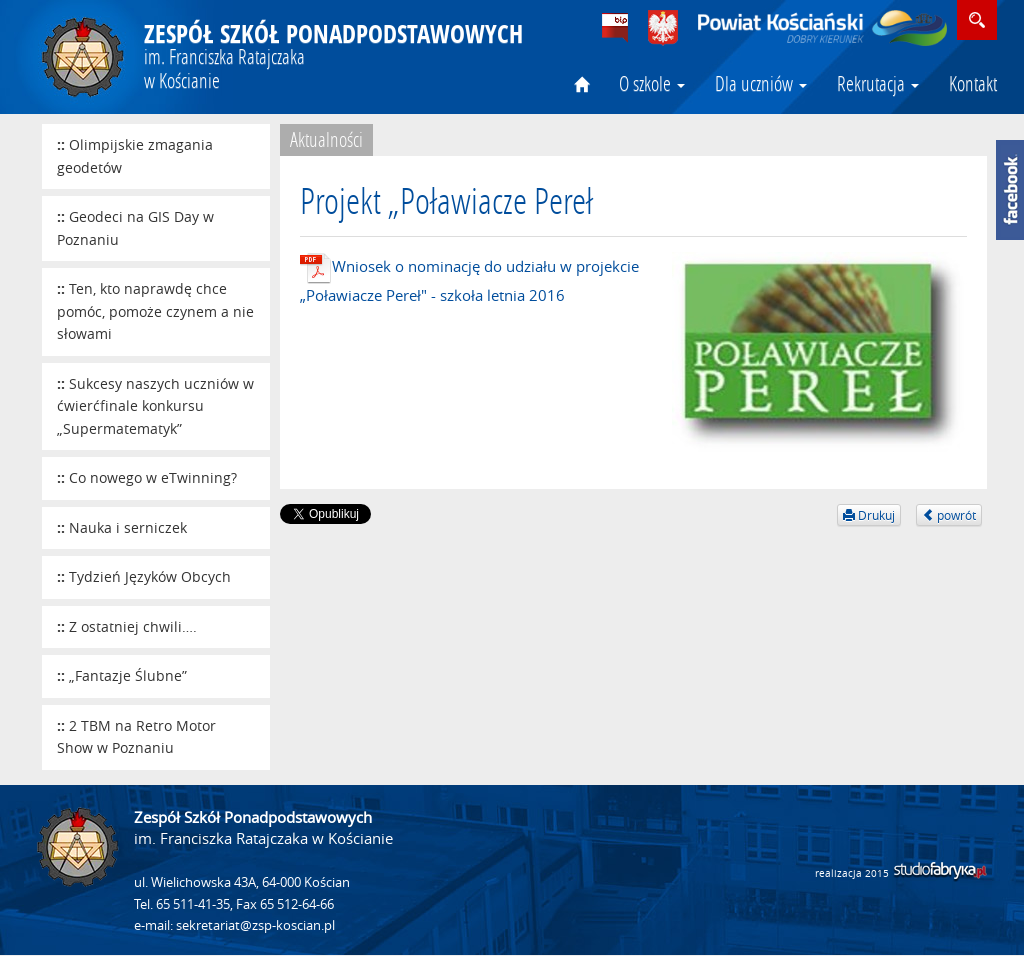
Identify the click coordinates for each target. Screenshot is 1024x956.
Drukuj (869, 515)
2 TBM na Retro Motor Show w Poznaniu (136, 737)
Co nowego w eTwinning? (153, 477)
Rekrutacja (878, 83)
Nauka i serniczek (128, 527)
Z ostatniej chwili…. (133, 626)
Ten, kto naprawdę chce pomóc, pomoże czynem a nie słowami (155, 311)
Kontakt (973, 83)
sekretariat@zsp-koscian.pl (255, 925)
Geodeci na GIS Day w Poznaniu (135, 228)
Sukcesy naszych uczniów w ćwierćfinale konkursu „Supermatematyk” (155, 406)
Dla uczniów (761, 83)
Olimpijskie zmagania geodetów (135, 156)
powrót (949, 515)
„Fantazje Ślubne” (128, 675)
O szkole (652, 83)
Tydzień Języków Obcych (150, 576)
